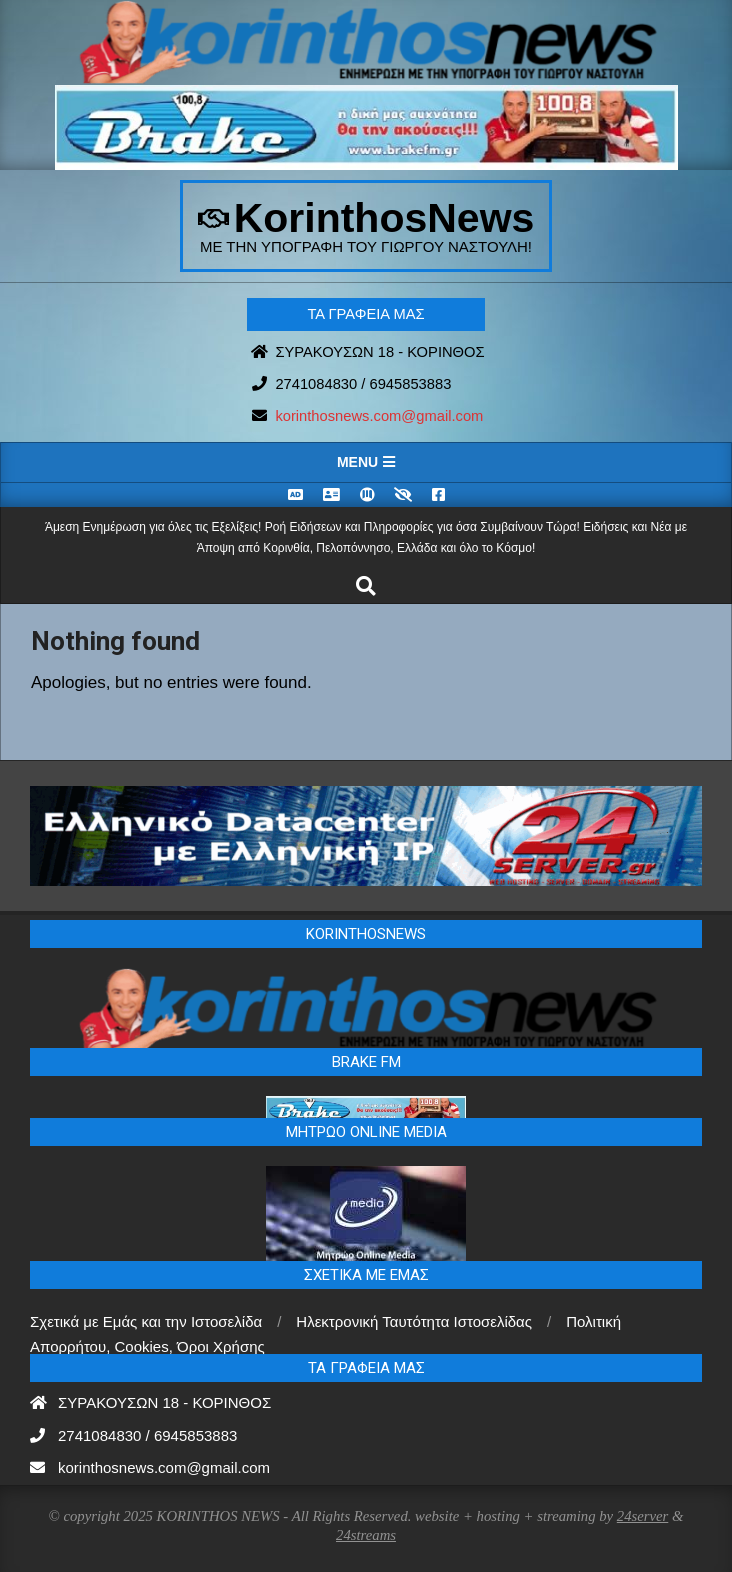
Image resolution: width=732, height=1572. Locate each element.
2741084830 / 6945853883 (363, 384)
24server (643, 1516)
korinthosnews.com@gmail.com (379, 416)
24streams (366, 1535)
